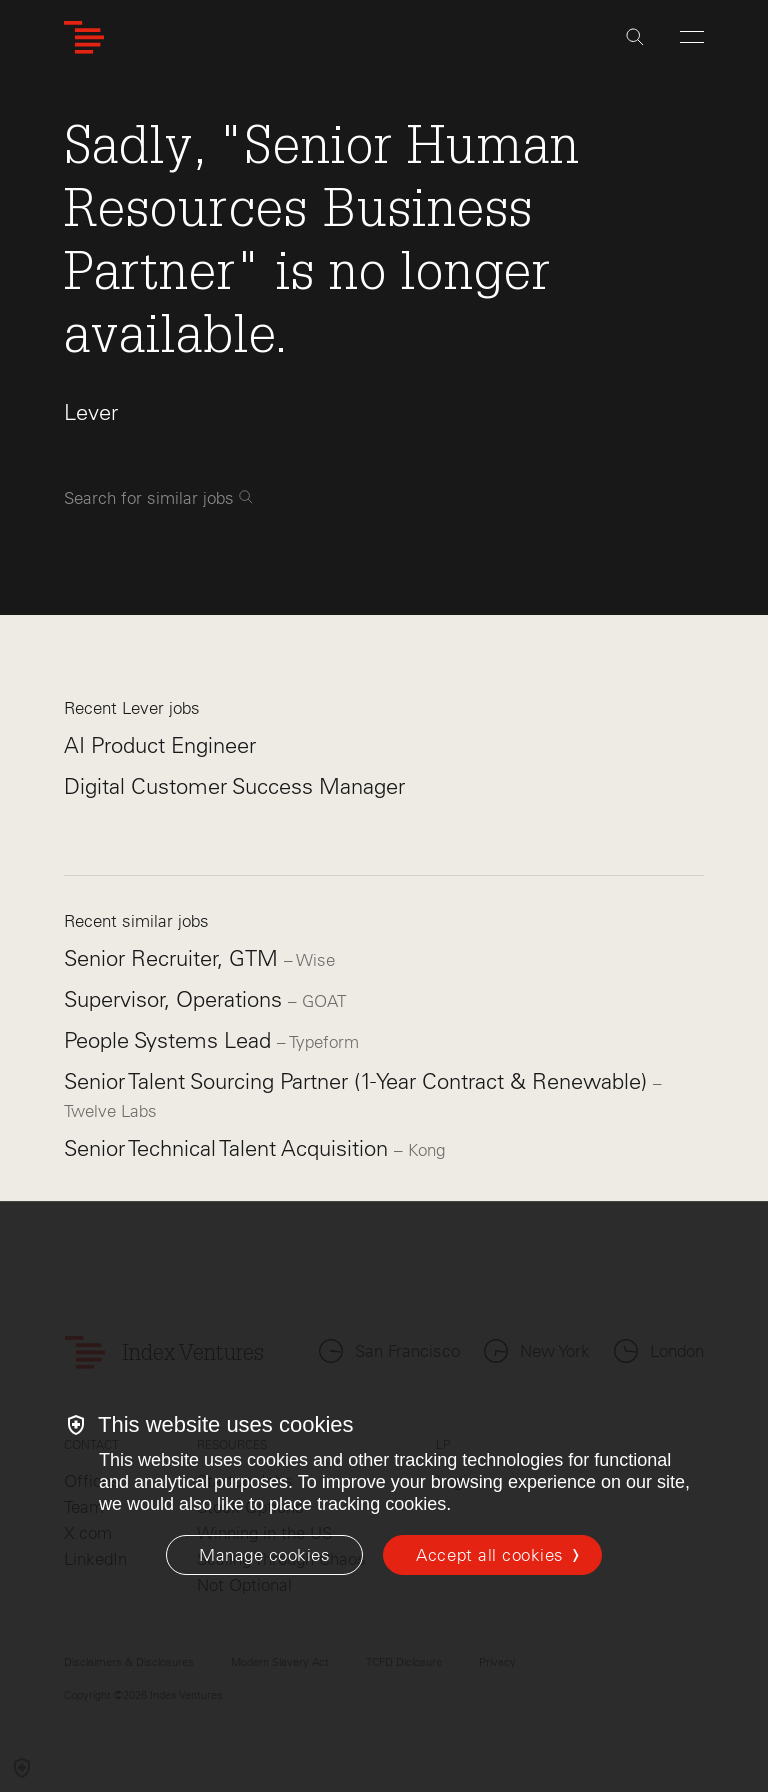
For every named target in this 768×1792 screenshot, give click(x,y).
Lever (91, 412)
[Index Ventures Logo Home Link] (84, 37)
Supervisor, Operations (176, 999)
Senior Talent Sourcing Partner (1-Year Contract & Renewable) (358, 1081)
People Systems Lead (170, 1040)
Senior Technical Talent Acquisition (229, 1148)
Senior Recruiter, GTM (174, 958)
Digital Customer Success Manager (234, 786)
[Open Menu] (692, 37)
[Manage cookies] (264, 1555)
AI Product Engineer (160, 745)
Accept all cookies (489, 1555)
